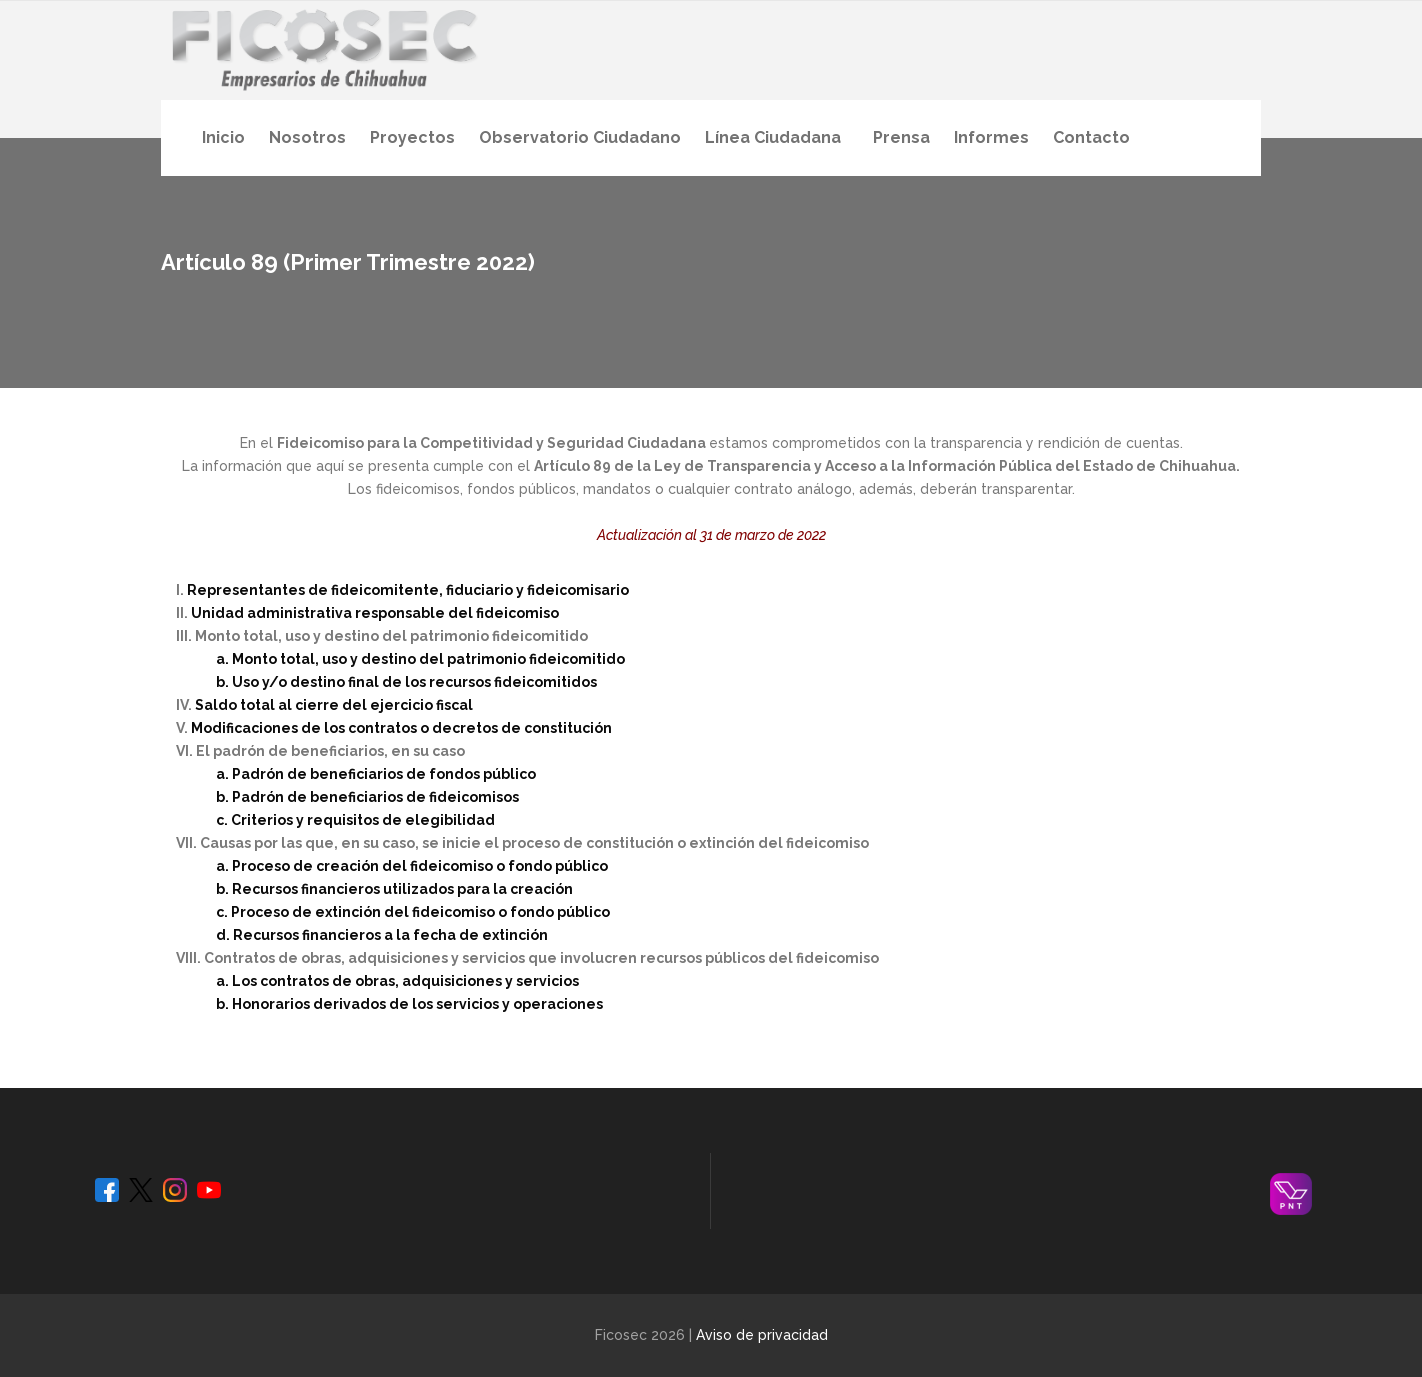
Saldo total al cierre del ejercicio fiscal (334, 705)
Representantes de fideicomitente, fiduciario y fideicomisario (408, 590)
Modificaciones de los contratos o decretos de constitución (401, 728)
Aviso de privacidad (762, 1335)
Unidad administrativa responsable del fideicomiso (375, 613)
